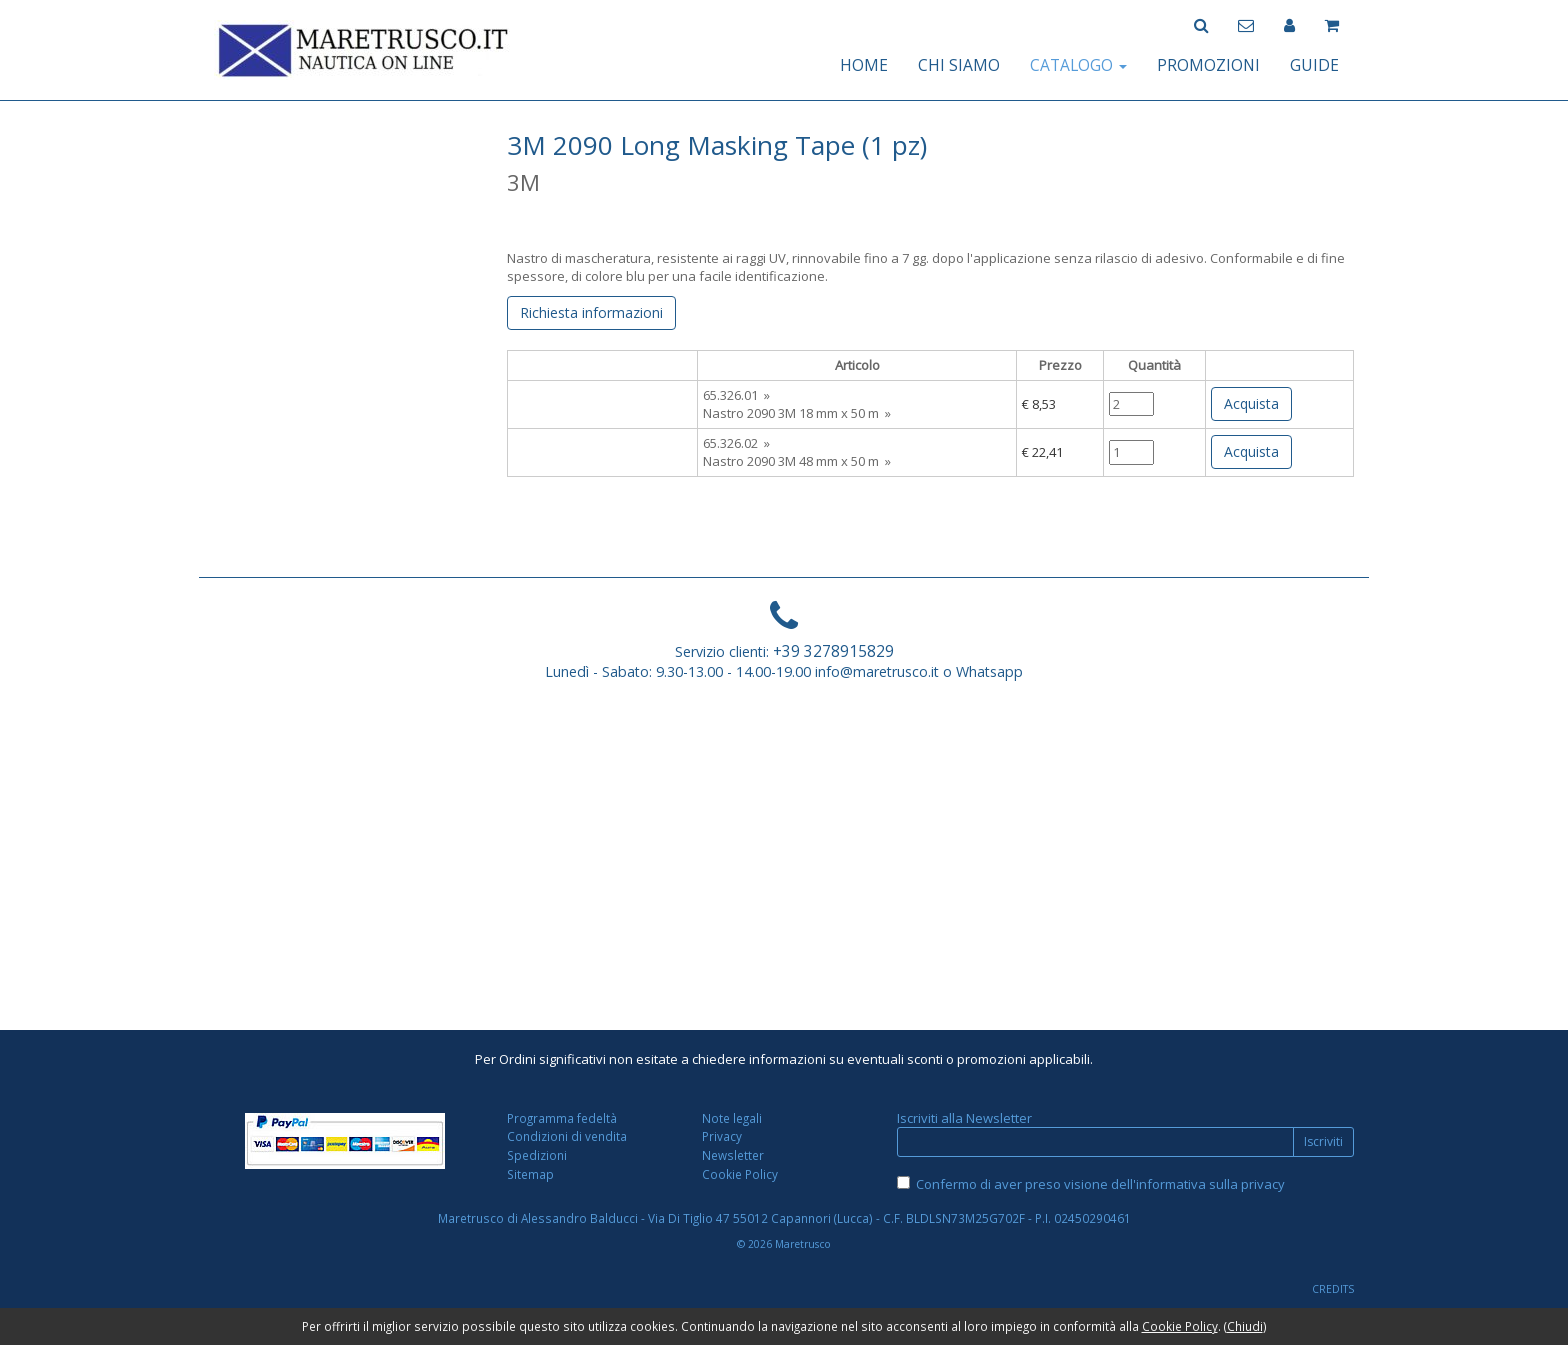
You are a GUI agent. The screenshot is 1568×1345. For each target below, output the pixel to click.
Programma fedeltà (562, 1118)
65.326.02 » (736, 443)
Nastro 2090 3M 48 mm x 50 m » (797, 461)
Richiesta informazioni (591, 312)
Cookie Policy (740, 1174)
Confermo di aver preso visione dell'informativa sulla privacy (1100, 1184)
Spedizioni (537, 1155)
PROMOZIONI (1208, 65)
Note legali (732, 1118)
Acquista (1251, 403)
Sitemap (530, 1174)
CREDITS (1333, 1289)
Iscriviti (1323, 1141)
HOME (864, 65)
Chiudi (1245, 1326)
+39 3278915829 (833, 651)
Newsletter (733, 1155)
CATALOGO (1078, 65)
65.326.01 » (736, 395)
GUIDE (1314, 65)
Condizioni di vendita (567, 1136)
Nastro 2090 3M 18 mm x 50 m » (797, 413)
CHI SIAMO (959, 65)
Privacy (722, 1136)
